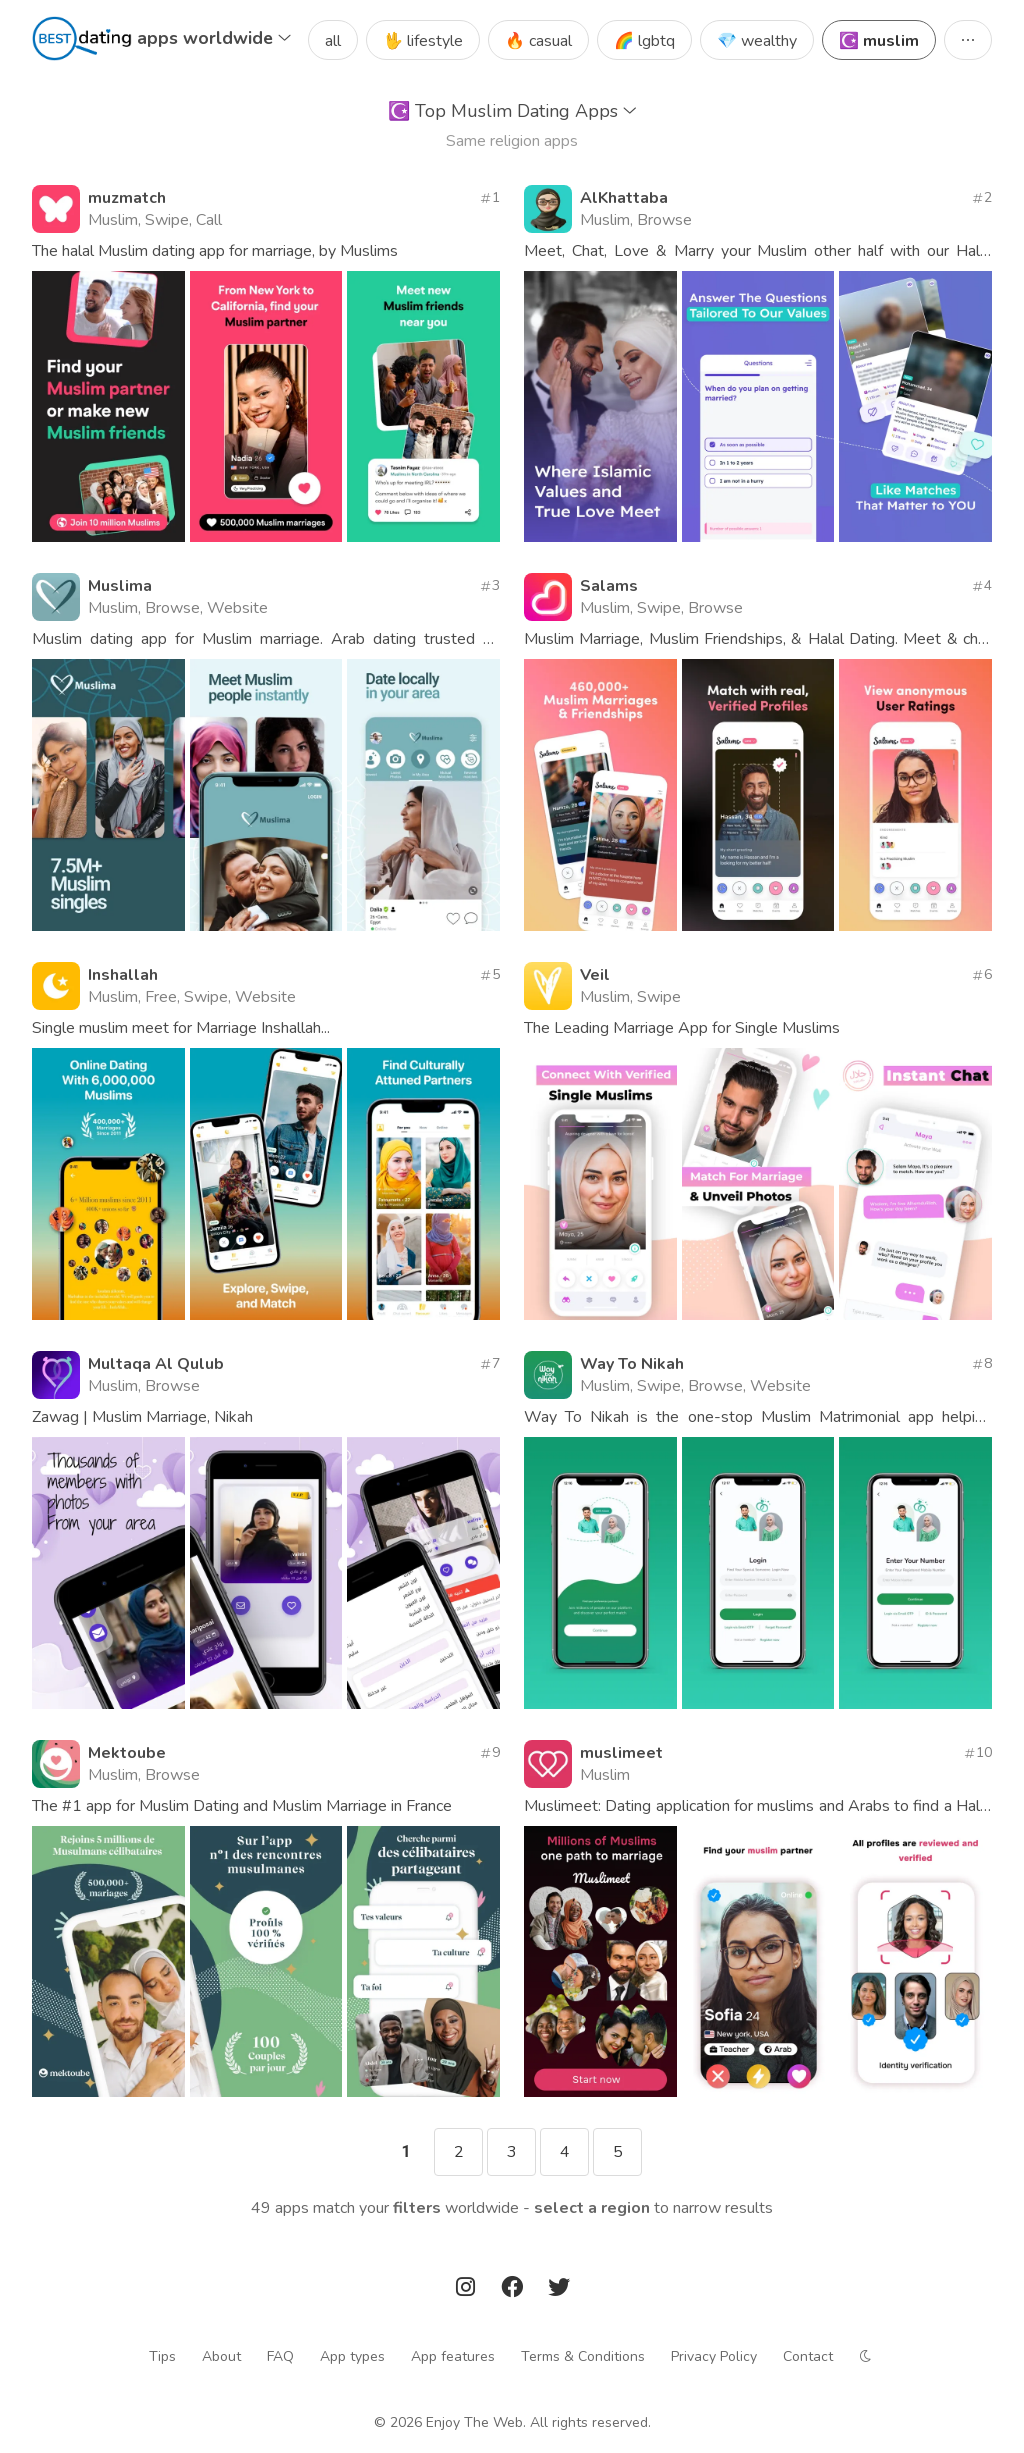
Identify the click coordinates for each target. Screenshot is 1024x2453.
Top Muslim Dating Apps (512, 111)
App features (453, 2356)
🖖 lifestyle (423, 41)
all (333, 41)
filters (417, 2208)
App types (352, 2356)
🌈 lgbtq (644, 41)
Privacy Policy (714, 2356)
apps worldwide (214, 38)
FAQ (280, 2356)
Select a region (592, 2208)
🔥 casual (538, 41)
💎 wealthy (757, 41)
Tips (162, 2356)
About (221, 2356)
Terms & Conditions (583, 2356)
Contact (808, 2356)
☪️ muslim (879, 41)
